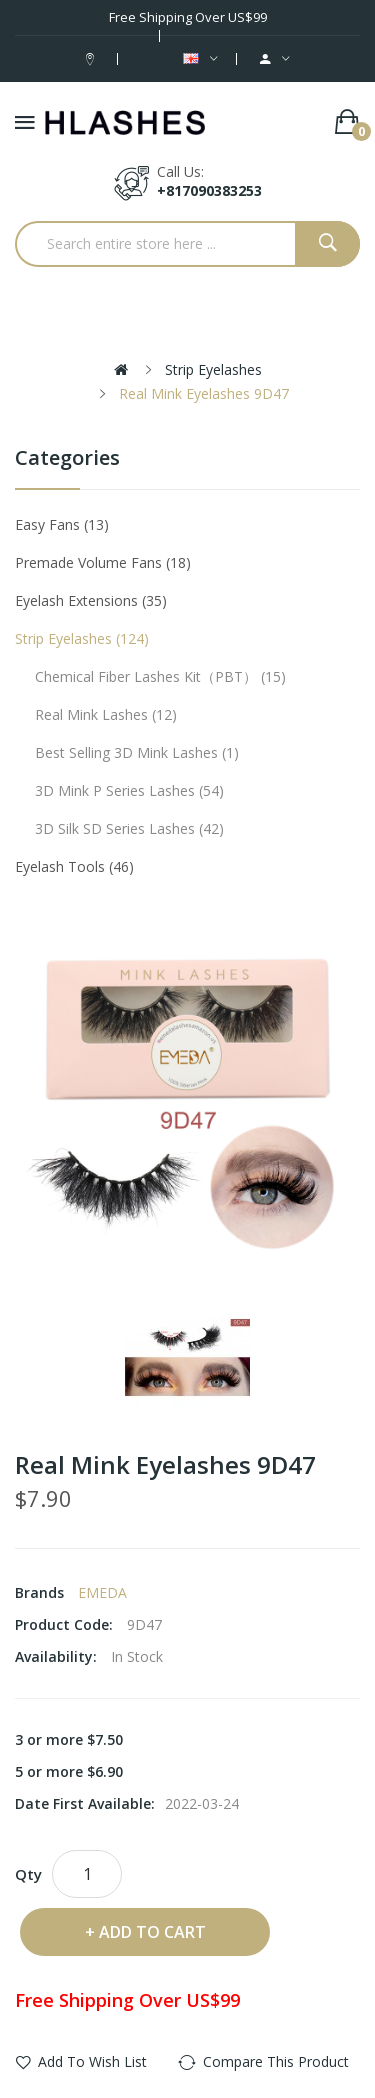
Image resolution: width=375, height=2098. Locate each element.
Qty (28, 1874)
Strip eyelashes (213, 369)
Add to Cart (152, 1932)
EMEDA (102, 1592)
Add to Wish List (92, 2061)
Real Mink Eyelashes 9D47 (204, 393)
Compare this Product (276, 2061)
